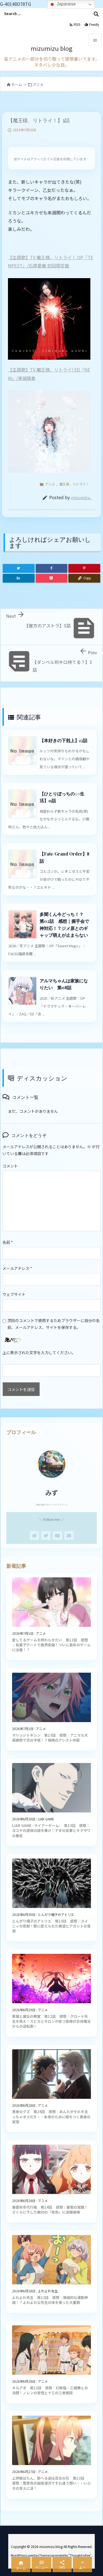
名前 (7, 1242)
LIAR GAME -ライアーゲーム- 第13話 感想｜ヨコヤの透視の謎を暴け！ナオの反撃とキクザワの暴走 (51, 1830)
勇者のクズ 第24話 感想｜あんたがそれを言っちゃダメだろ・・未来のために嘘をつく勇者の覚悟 (51, 2116)
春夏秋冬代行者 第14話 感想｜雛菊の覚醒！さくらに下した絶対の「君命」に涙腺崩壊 (50, 2210)
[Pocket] (52, 578)
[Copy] (84, 578)
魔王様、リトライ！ (74, 484)
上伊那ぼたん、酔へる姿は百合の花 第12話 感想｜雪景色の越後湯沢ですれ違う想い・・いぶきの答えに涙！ (51, 2483)
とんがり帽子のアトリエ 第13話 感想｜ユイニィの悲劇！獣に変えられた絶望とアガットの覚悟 (51, 1926)
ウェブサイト (14, 1294)
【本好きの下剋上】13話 (63, 740)
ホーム (16, 84)
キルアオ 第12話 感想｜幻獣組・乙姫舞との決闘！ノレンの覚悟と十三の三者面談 (50, 2390)
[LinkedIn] (19, 578)
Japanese (62, 4)
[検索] (96, 13)
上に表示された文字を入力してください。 (39, 1352)
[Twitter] (19, 568)
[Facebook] (52, 568)
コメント (10, 1166)
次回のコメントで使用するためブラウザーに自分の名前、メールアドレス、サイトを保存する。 (53, 1324)
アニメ (38, 84)
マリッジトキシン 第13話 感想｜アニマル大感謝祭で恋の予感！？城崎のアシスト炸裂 (50, 1738)
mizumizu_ (81, 497)
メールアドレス (17, 1268)
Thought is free (80, 2555)
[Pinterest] (84, 568)
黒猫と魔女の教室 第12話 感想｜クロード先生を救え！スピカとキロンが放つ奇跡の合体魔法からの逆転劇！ (51, 2021)
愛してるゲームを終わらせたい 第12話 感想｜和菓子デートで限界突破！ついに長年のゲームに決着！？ (51, 1644)
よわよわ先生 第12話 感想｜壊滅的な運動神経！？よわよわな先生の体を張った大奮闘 (50, 2300)
